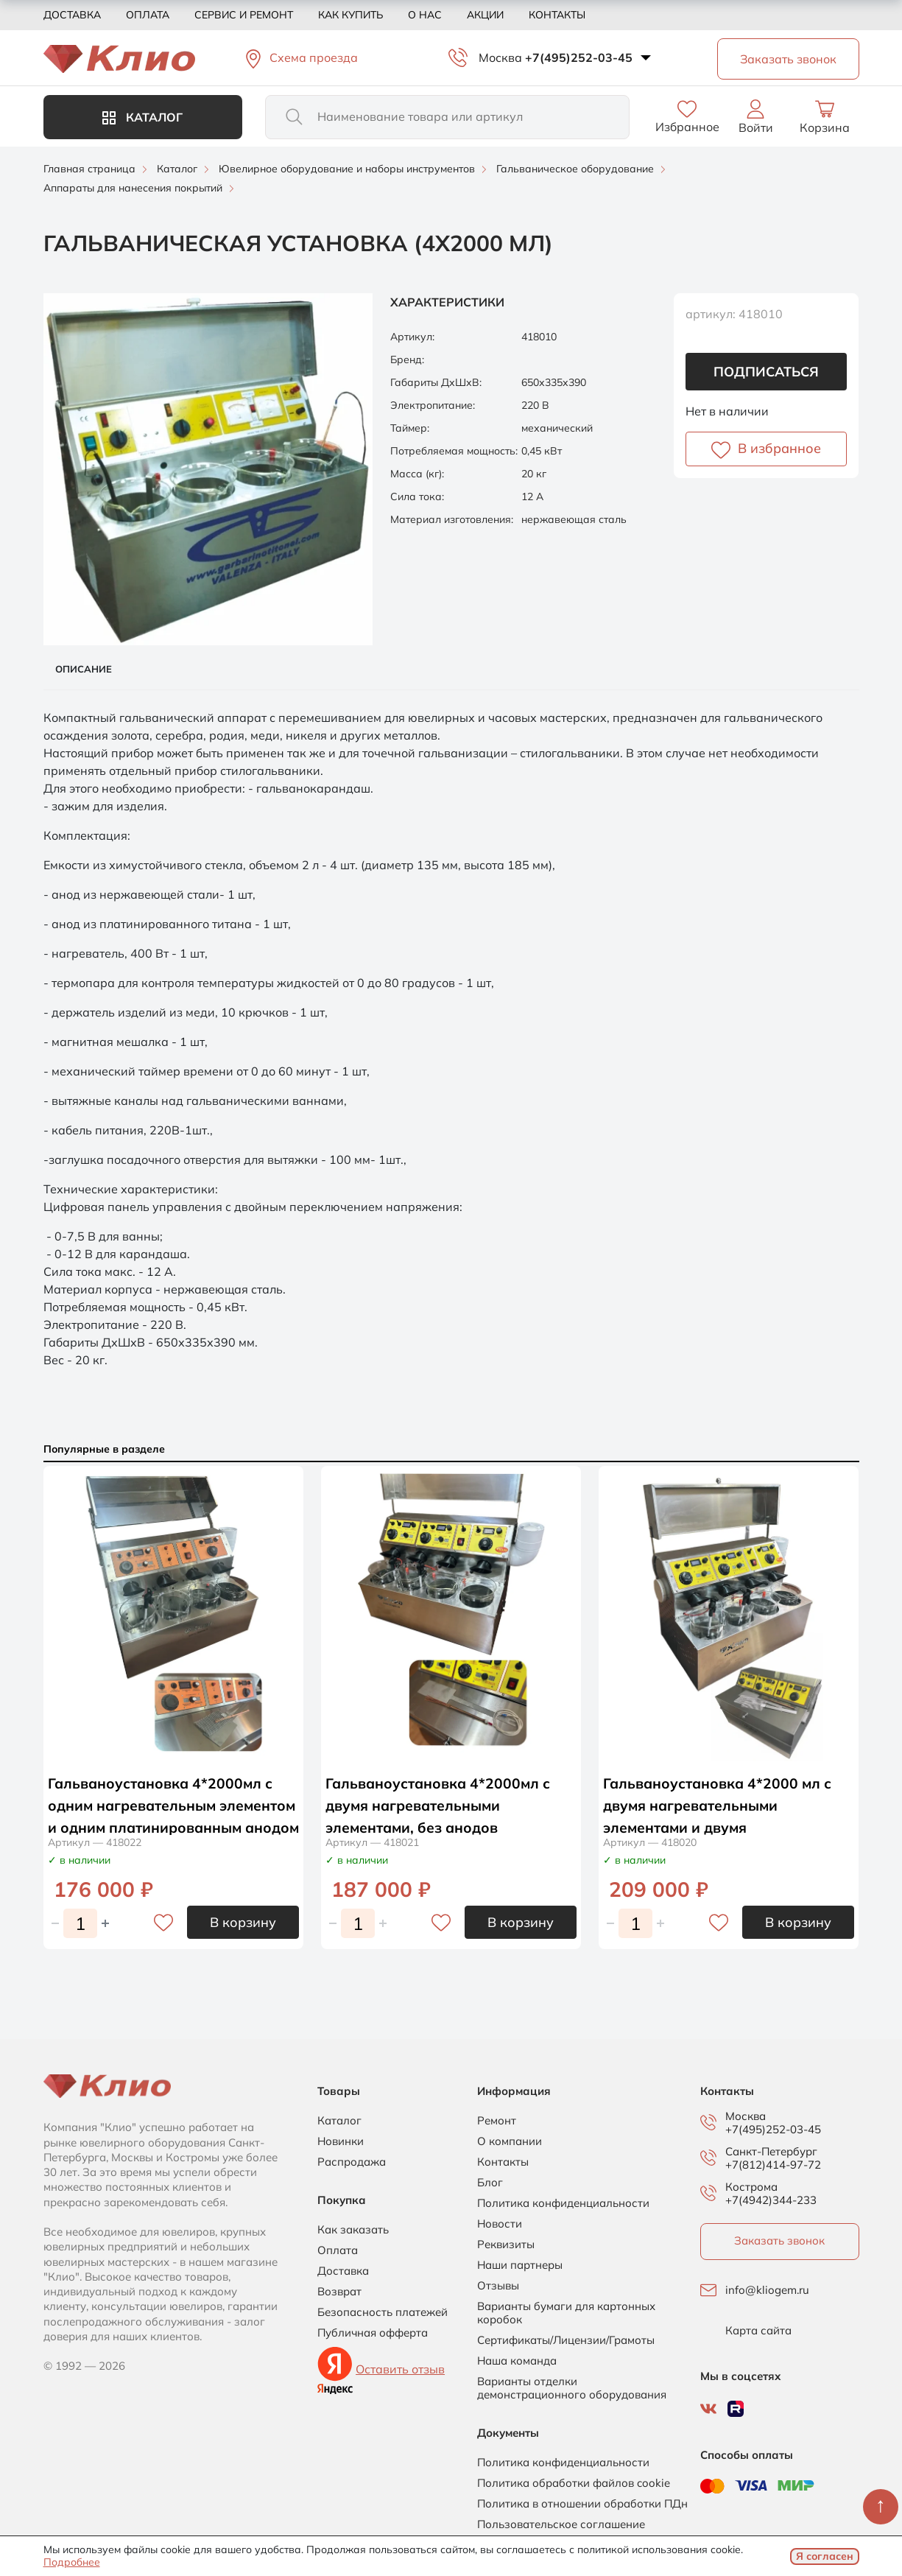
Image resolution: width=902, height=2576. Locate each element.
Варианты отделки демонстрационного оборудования (571, 2388)
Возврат (339, 2291)
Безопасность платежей (382, 2312)
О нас (425, 14)
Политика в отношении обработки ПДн (582, 2503)
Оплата (147, 14)
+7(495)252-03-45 (579, 57)
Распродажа (351, 2162)
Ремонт (496, 2120)
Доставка (72, 14)
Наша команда (517, 2361)
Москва (500, 57)
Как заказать (353, 2229)
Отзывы (498, 2285)
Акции (485, 14)
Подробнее (71, 2562)
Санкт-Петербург (771, 2151)
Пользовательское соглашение (561, 2524)
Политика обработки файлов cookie (573, 2483)
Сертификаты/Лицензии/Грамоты (566, 2340)
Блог (490, 2182)
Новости (499, 2224)
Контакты (557, 14)
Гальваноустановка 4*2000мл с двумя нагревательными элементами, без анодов (440, 1805)
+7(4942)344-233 (771, 2200)
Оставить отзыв (400, 2369)
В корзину (243, 1922)
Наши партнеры (520, 2265)
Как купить (350, 14)
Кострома (751, 2187)
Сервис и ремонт (243, 14)
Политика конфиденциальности (563, 2203)
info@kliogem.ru (767, 2290)
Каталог (142, 117)
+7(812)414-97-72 (773, 2165)
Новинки (340, 2141)
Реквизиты (506, 2244)
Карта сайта (758, 2330)
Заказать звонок (779, 2240)
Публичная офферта (372, 2333)
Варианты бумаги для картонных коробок (566, 2313)
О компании (509, 2141)
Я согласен (824, 2556)
